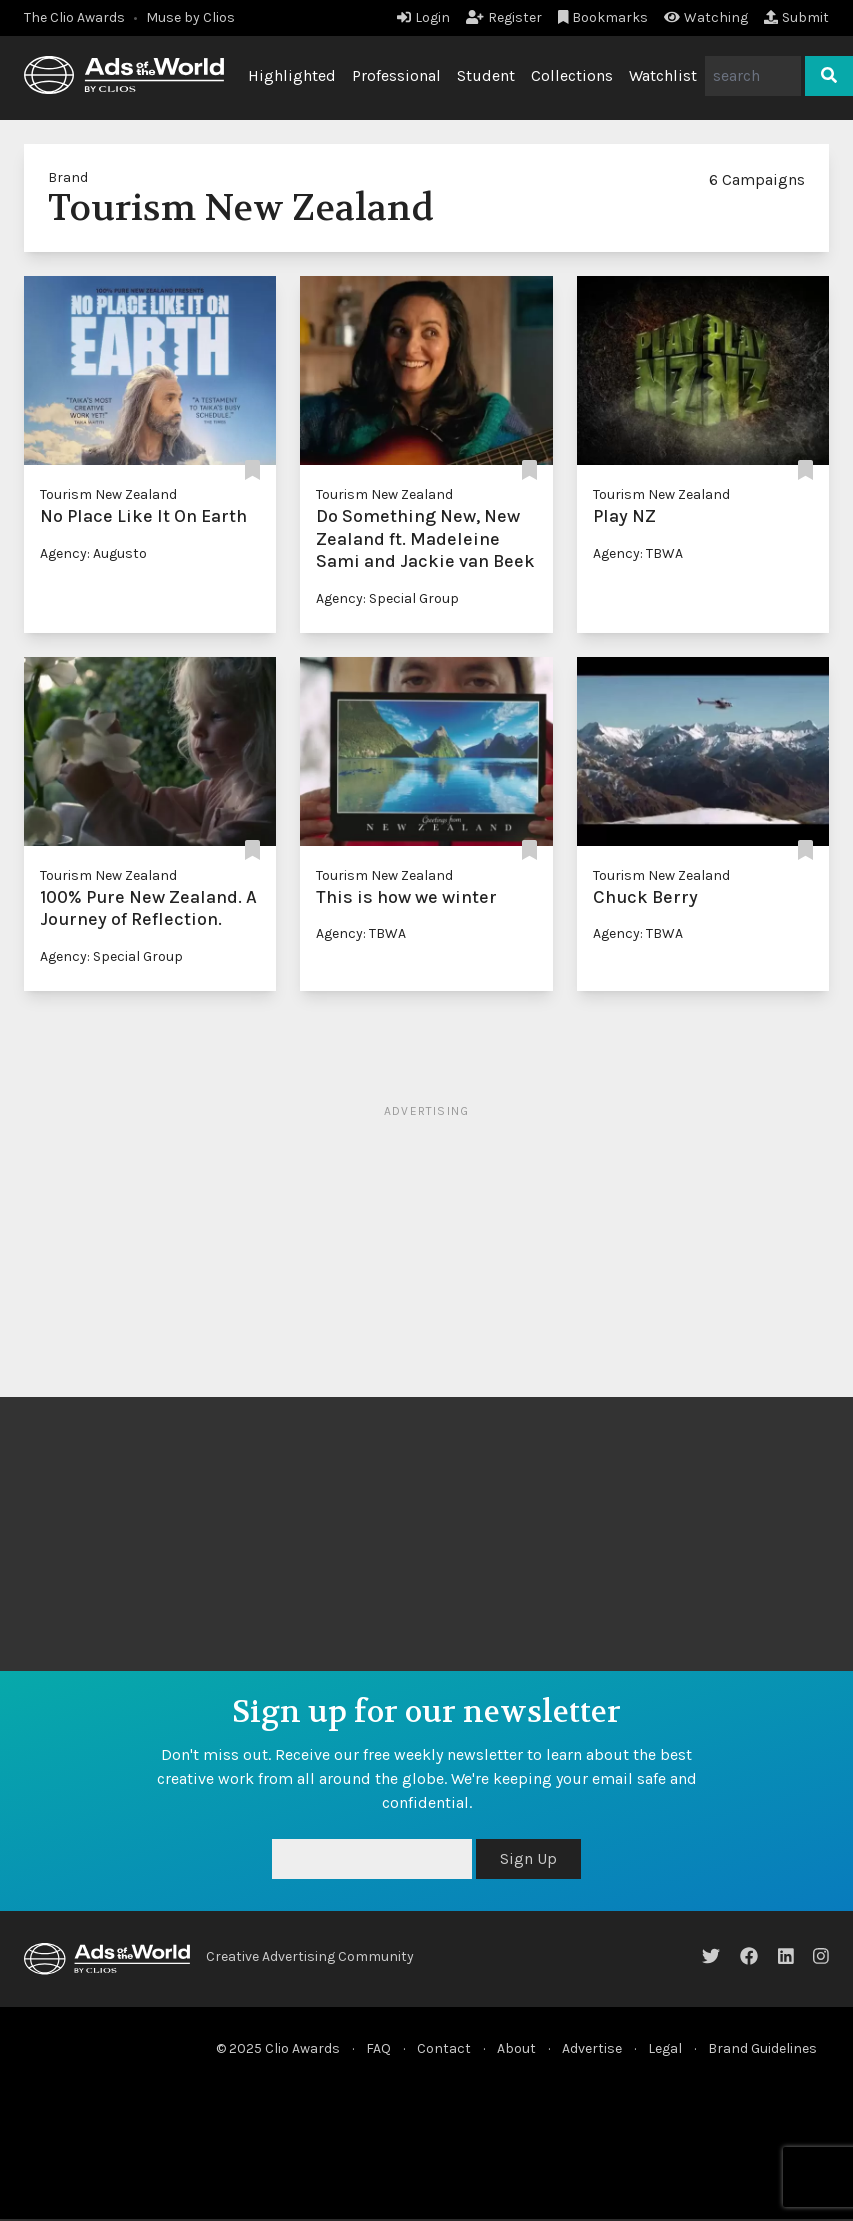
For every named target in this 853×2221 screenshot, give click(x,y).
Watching (706, 17)
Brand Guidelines (762, 2048)
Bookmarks (603, 17)
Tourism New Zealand (108, 494)
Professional (396, 75)
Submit (796, 17)
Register (504, 17)
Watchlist (663, 75)
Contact (444, 2048)
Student (486, 75)
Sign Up (528, 1858)
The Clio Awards (74, 17)
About (516, 2048)
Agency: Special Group (387, 598)
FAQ (378, 2048)
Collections (572, 75)
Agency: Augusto (93, 553)
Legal (665, 2048)
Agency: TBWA (638, 553)
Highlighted (292, 75)
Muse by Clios (190, 17)
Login (423, 17)
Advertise (592, 2048)
